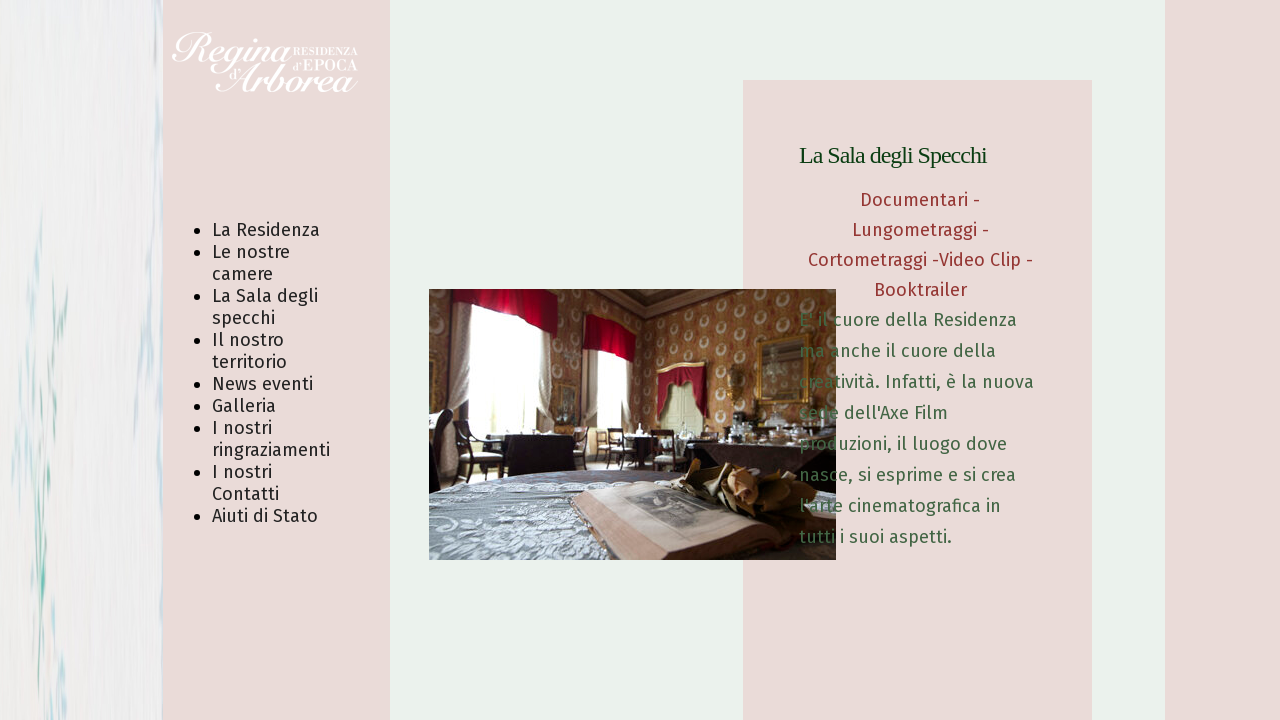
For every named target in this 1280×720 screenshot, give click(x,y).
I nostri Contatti (245, 483)
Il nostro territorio (249, 351)
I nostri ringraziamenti (271, 439)
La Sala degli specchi (265, 307)
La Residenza (266, 230)
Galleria (244, 406)
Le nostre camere (251, 263)
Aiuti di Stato (265, 516)
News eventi (262, 384)
